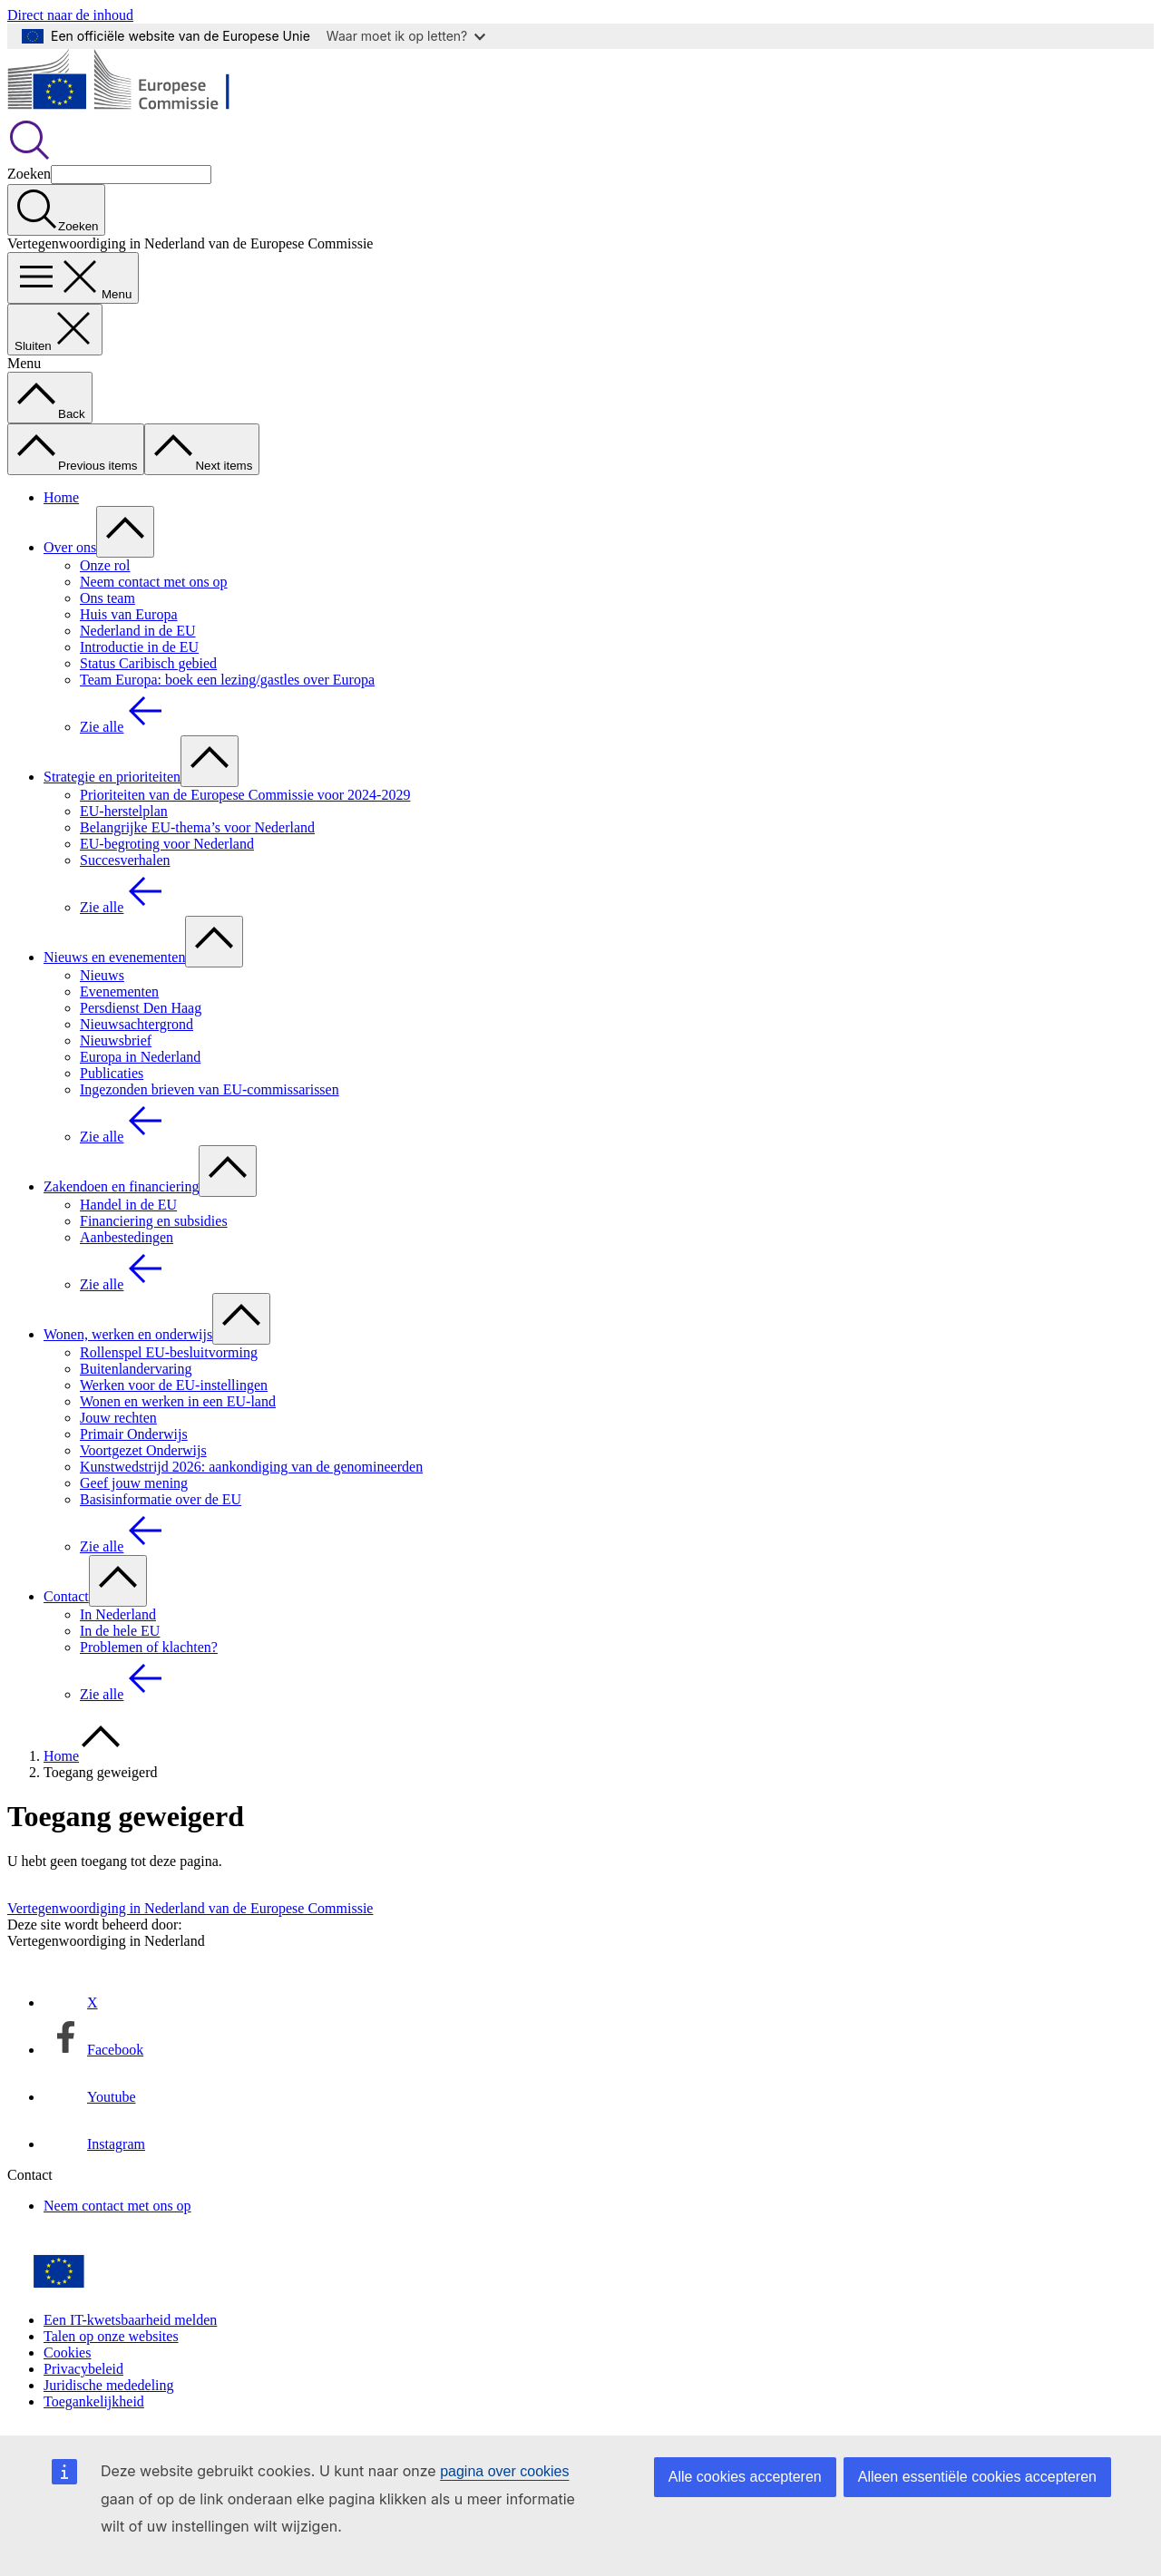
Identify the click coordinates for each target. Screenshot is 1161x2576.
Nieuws (102, 975)
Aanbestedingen (126, 1237)
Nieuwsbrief (115, 1040)
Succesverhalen (125, 860)
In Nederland (118, 1614)
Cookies (67, 2352)
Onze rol (105, 565)
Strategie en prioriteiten (112, 776)
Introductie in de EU (139, 647)
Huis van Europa (129, 614)
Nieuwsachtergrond (136, 1024)
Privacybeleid (83, 2369)
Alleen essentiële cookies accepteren (977, 2476)
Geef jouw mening (134, 1483)
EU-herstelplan (124, 811)
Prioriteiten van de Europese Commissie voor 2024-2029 (245, 794)
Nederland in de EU (138, 630)
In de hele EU (120, 1630)
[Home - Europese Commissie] (139, 109)
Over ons (70, 547)
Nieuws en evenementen (114, 957)
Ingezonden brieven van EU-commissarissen (209, 1089)
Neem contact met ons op (154, 581)
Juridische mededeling (109, 2385)
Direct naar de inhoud (70, 15)
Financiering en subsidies (154, 1221)
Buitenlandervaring (136, 1368)
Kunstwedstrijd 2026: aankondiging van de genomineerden (251, 1466)
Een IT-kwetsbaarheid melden (130, 2320)
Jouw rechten (118, 1417)
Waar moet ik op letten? (406, 36)
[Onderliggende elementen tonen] (125, 532)
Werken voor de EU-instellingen (174, 1385)
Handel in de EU (128, 1204)
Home (61, 497)
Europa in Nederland (140, 1056)
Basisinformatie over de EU (160, 1499)
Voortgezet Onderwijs (143, 1450)
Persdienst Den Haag (140, 1008)
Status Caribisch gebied (148, 663)
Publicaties (111, 1073)
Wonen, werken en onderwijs (128, 1334)
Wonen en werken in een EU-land (178, 1401)
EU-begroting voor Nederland (167, 843)
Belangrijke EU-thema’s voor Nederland (197, 827)
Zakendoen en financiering (121, 1186)
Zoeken (29, 173)
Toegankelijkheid (94, 2401)
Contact (66, 1596)
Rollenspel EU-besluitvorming (169, 1352)
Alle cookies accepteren (745, 2476)
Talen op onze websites (111, 2336)
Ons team (107, 598)
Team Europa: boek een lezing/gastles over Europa (227, 679)
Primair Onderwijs (134, 1434)
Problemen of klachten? (149, 1647)
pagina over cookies (504, 2471)
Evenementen (119, 991)
